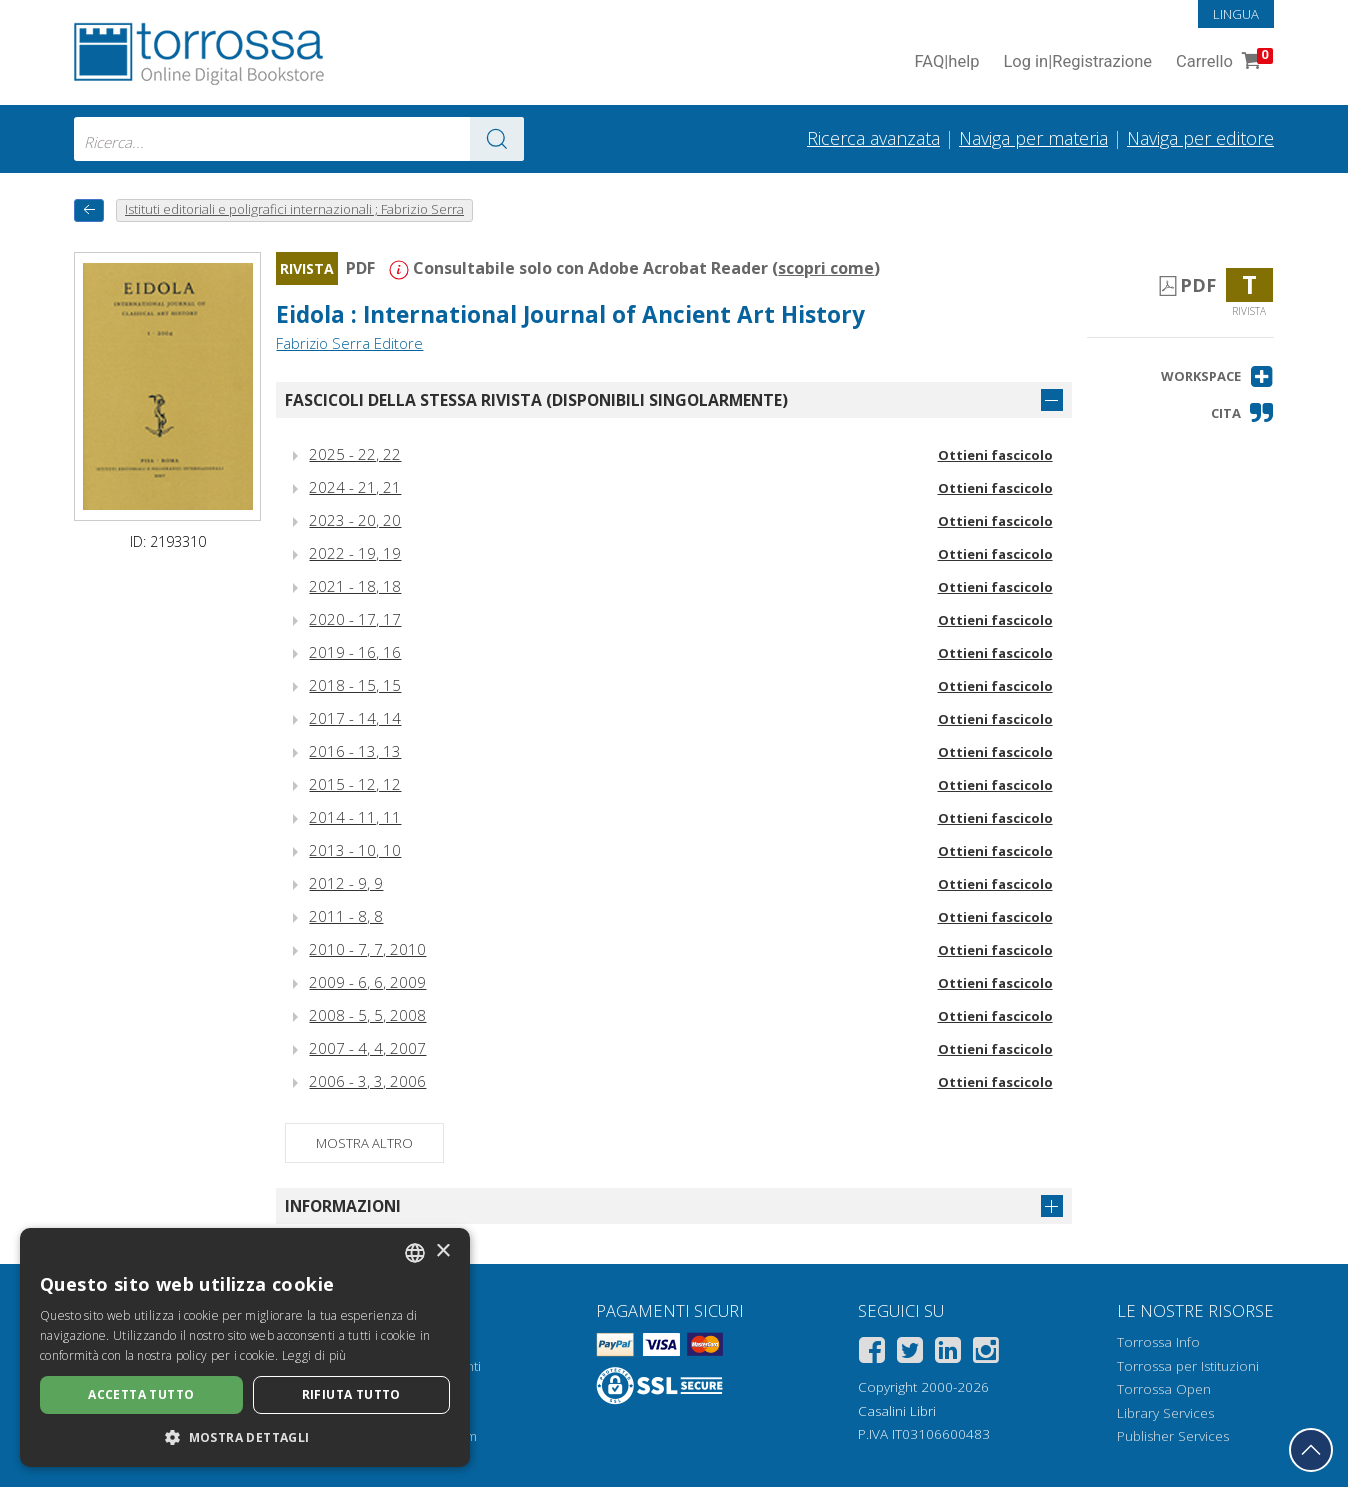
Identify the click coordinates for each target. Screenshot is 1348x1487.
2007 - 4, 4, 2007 (367, 1048)
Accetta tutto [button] (141, 1394)
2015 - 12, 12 (355, 784)
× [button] (442, 1251)
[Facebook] (872, 1353)
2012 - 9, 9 (346, 883)
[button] (1217, 376)
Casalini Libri (897, 1411)
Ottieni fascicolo (995, 455)
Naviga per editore (1200, 138)
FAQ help (946, 62)
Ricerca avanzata (873, 138)
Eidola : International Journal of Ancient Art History (570, 314)
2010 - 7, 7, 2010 (367, 949)
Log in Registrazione (1077, 62)
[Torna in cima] (1311, 1450)
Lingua (1236, 14)
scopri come (826, 268)
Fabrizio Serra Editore (349, 343)
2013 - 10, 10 (355, 850)
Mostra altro (364, 1143)
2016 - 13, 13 (355, 751)
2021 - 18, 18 (355, 586)
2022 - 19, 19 (355, 553)
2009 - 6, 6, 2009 (367, 982)
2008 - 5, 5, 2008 (367, 1015)
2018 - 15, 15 (355, 685)
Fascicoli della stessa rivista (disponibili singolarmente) (536, 400)
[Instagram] (986, 1353)
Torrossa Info (1158, 1342)
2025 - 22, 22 (355, 454)
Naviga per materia (1033, 138)
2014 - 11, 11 (355, 817)
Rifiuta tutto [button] (351, 1394)
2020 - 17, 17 (355, 619)
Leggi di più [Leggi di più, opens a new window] (314, 1355)
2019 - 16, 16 (355, 652)
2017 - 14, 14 (355, 718)
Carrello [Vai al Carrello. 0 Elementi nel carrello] (1222, 62)
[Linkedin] (948, 1353)
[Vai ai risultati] (497, 139)
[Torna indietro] (89, 210)
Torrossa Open (1164, 1389)
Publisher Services (1173, 1436)
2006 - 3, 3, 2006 (367, 1081)
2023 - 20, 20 (355, 520)
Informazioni (343, 1206)
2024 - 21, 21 (355, 487)
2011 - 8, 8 (346, 916)
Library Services (1165, 1413)
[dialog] (245, 1347)
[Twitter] (910, 1353)
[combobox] (299, 139)
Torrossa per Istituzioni (1188, 1366)
